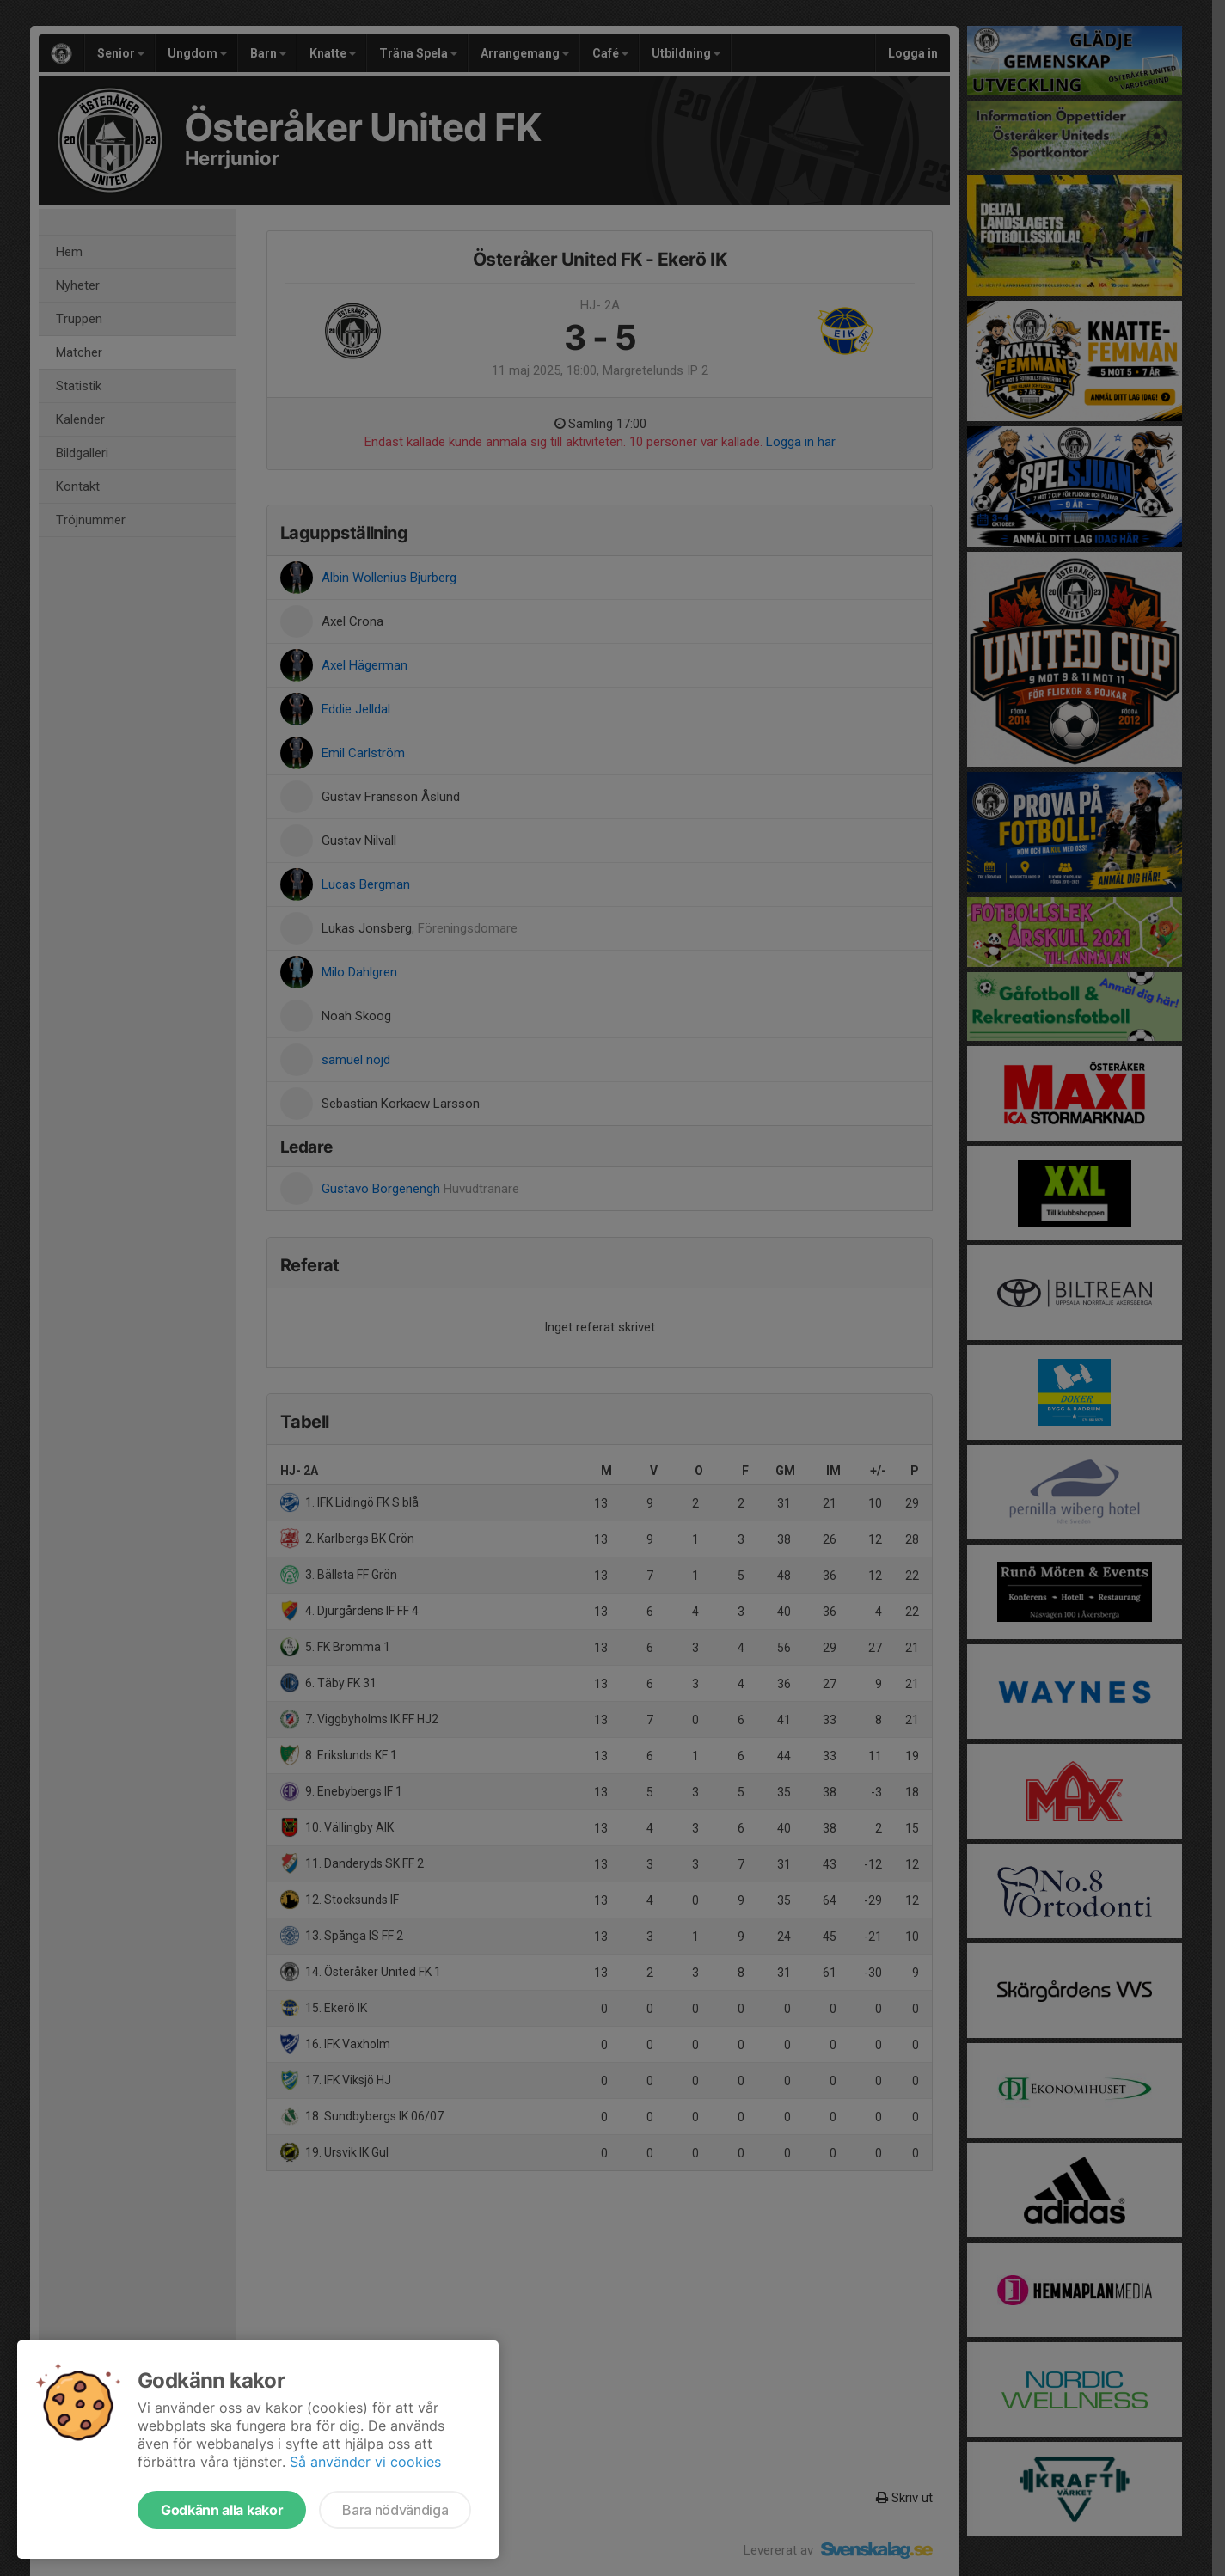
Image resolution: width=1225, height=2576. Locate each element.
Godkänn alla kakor (222, 2509)
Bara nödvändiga (395, 2509)
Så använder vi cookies (365, 2461)
